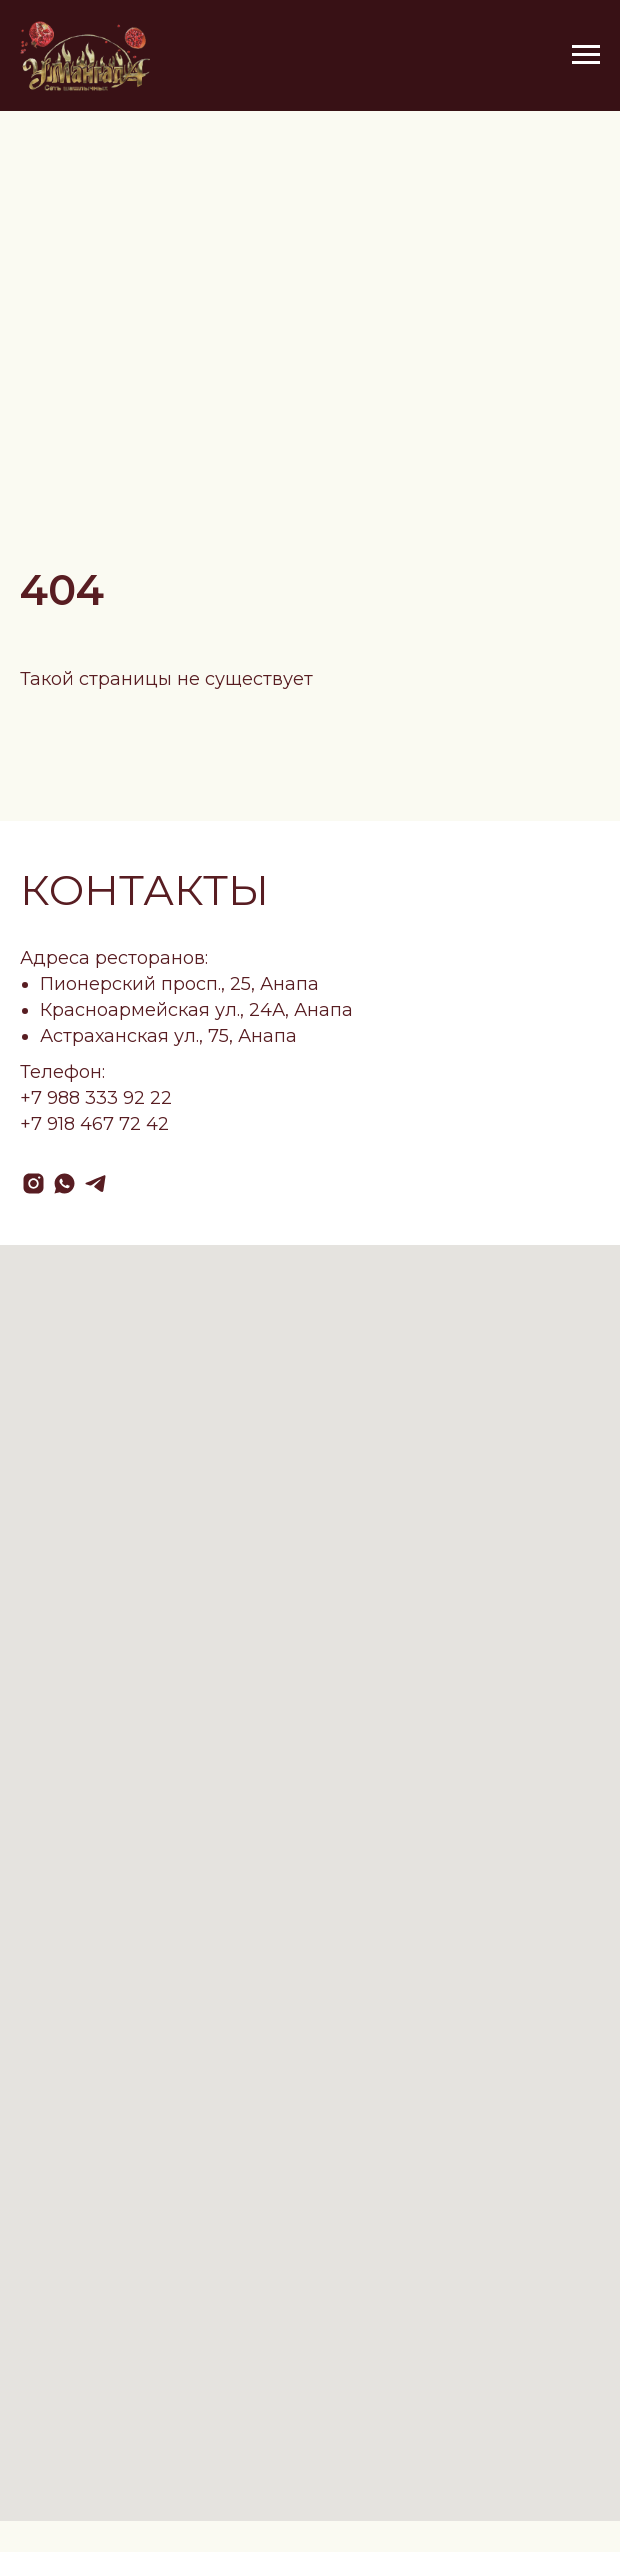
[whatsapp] (64, 1183)
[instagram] (33, 1183)
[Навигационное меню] (586, 55)
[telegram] (95, 1183)
